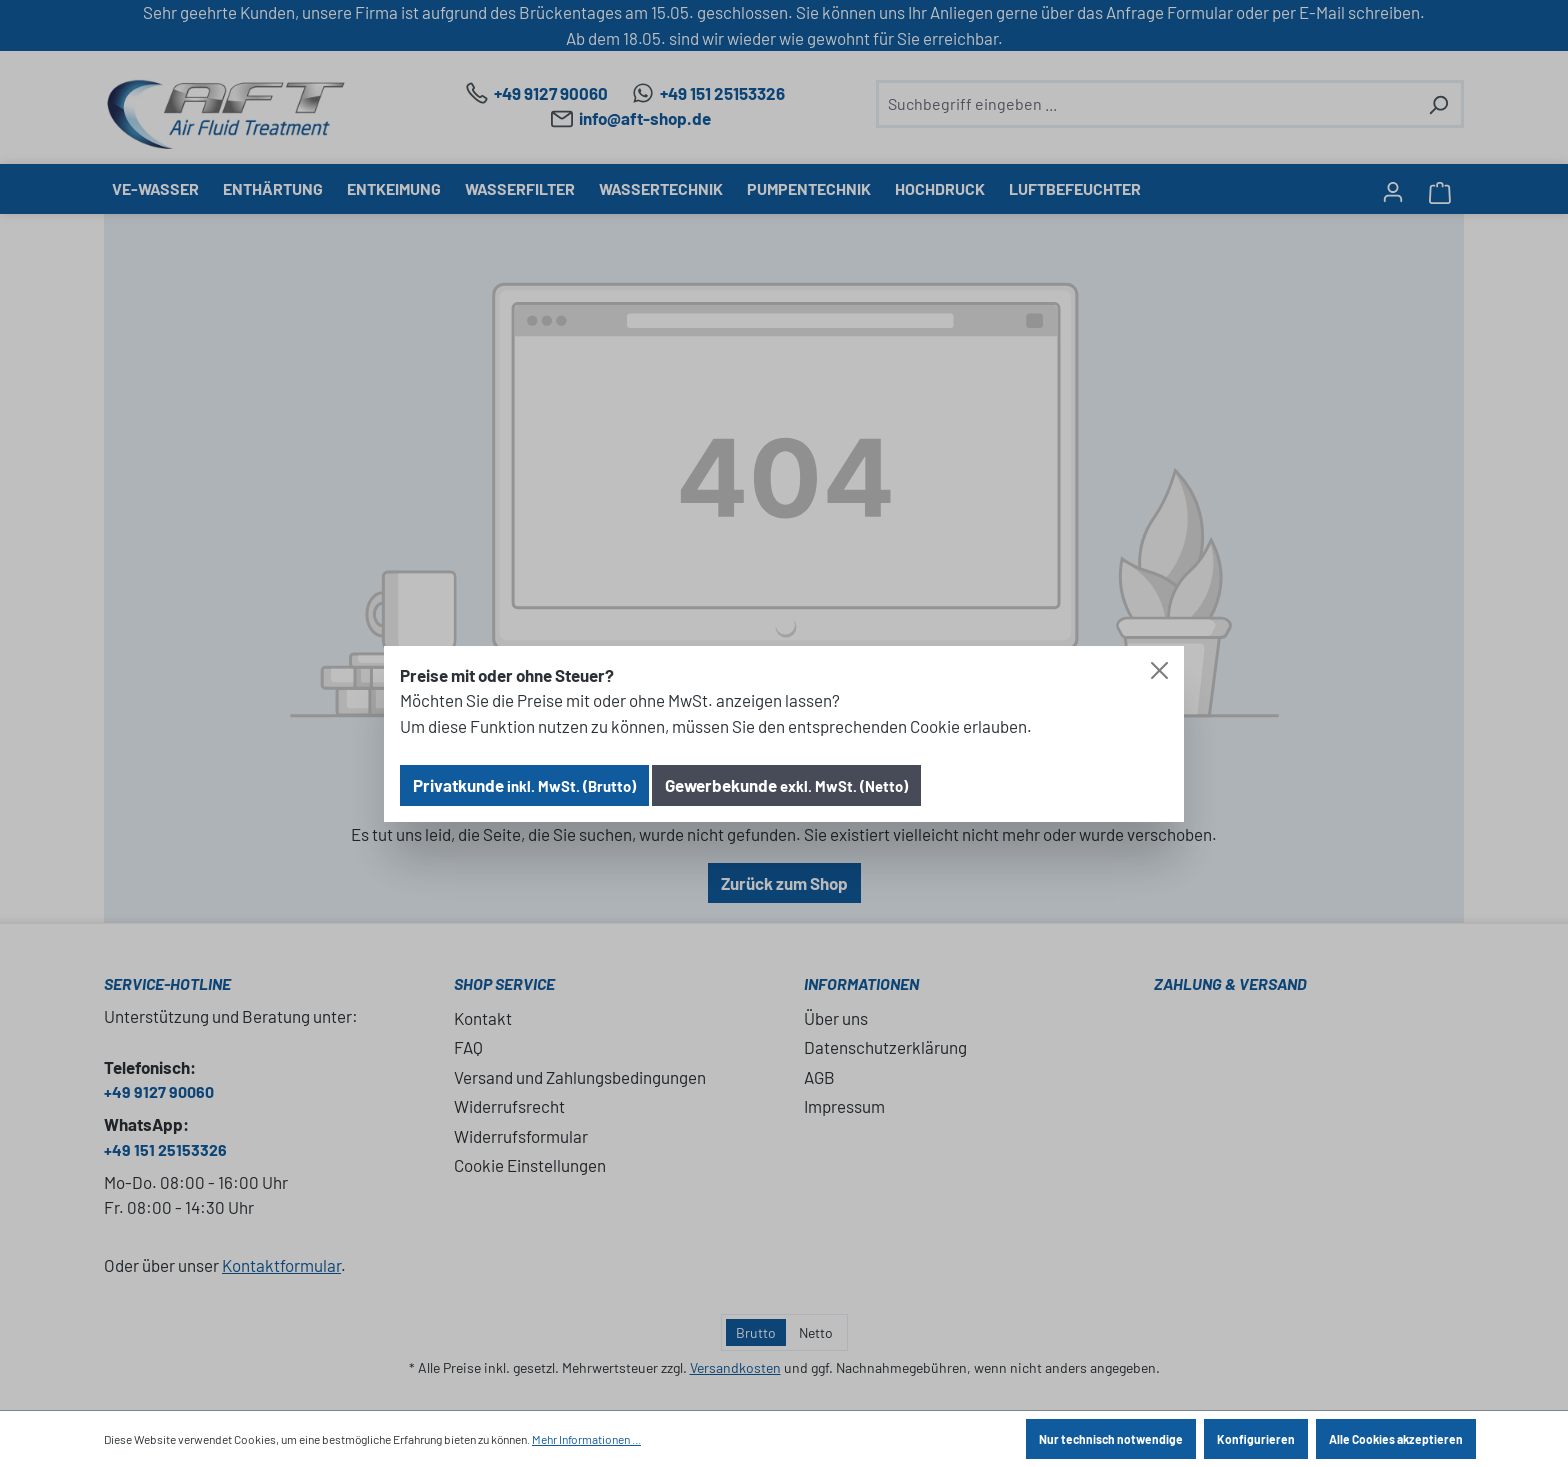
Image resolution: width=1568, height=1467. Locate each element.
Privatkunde (524, 785)
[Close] (1159, 670)
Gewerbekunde (786, 785)
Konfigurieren (1256, 1439)
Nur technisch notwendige (1111, 1439)
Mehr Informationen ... (586, 1439)
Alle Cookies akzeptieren (1396, 1439)
